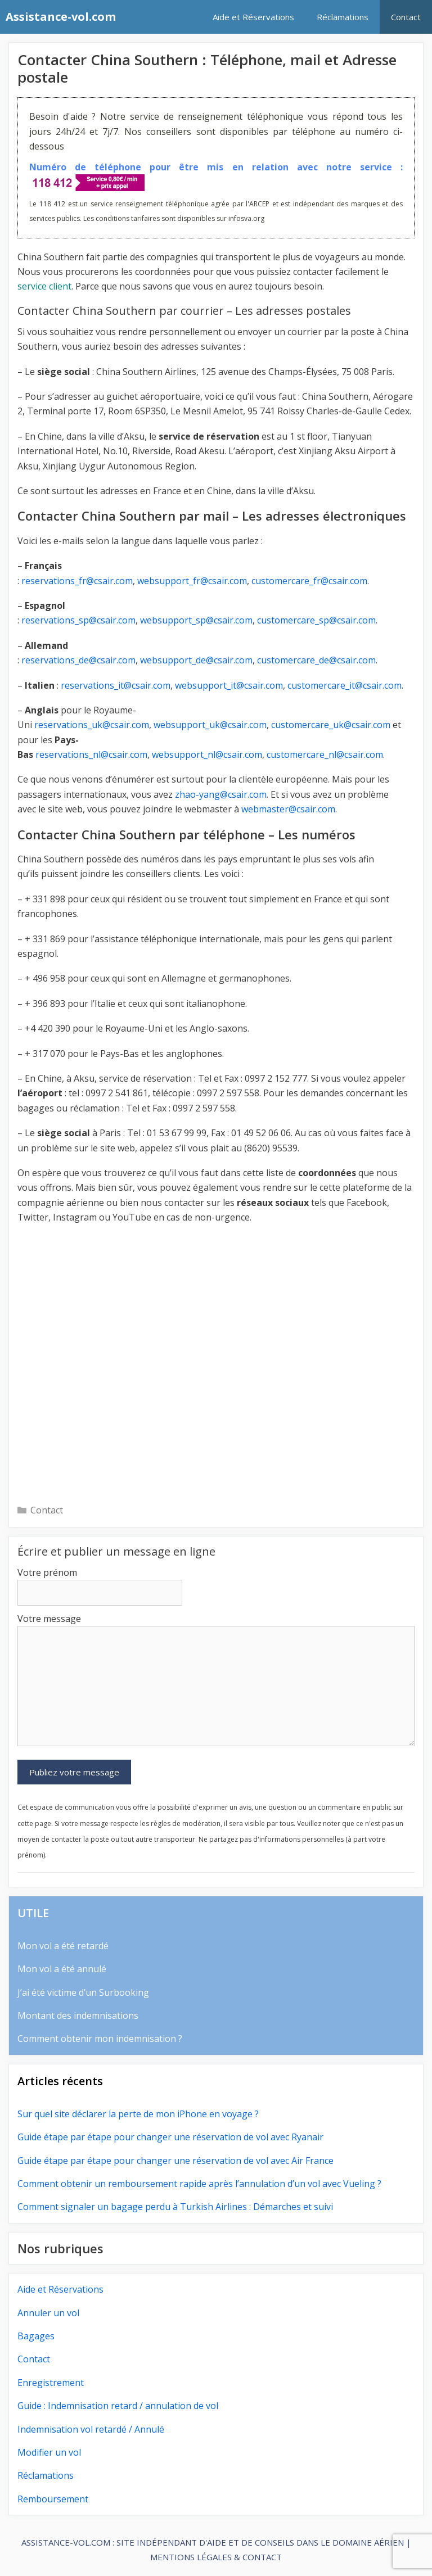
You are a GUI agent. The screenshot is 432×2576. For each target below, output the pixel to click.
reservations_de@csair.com (78, 660)
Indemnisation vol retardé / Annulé (90, 2429)
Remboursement (52, 2499)
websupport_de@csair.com (196, 660)
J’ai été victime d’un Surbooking (83, 1992)
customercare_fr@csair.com (309, 581)
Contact (406, 16)
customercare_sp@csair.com (316, 620)
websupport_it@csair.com (229, 685)
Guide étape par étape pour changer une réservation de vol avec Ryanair (170, 2137)
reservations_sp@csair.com (78, 620)
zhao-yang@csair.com (221, 794)
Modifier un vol (49, 2452)
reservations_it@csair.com (115, 685)
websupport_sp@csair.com (196, 620)
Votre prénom (47, 1572)
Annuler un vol (48, 2313)
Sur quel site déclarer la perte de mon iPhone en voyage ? (138, 2114)
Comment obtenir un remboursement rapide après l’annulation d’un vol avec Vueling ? (199, 2183)
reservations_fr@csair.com (77, 581)
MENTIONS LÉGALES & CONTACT (216, 2557)
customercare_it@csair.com (344, 685)
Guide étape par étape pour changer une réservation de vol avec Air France (175, 2160)
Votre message (49, 1618)
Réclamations (342, 16)
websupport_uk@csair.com (210, 724)
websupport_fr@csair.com (192, 581)
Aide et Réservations (253, 16)
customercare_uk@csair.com (330, 724)
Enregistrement (50, 2382)
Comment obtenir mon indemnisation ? (99, 2038)
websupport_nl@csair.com (207, 754)
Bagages (36, 2336)
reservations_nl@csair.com (91, 754)
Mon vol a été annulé (61, 1969)
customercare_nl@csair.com (325, 754)
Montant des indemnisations (77, 2015)
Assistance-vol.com (61, 16)
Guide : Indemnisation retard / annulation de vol (117, 2405)
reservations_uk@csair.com (91, 724)
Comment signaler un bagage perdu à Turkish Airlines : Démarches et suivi (175, 2206)
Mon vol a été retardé (63, 1946)
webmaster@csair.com (288, 809)
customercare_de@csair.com (316, 660)
